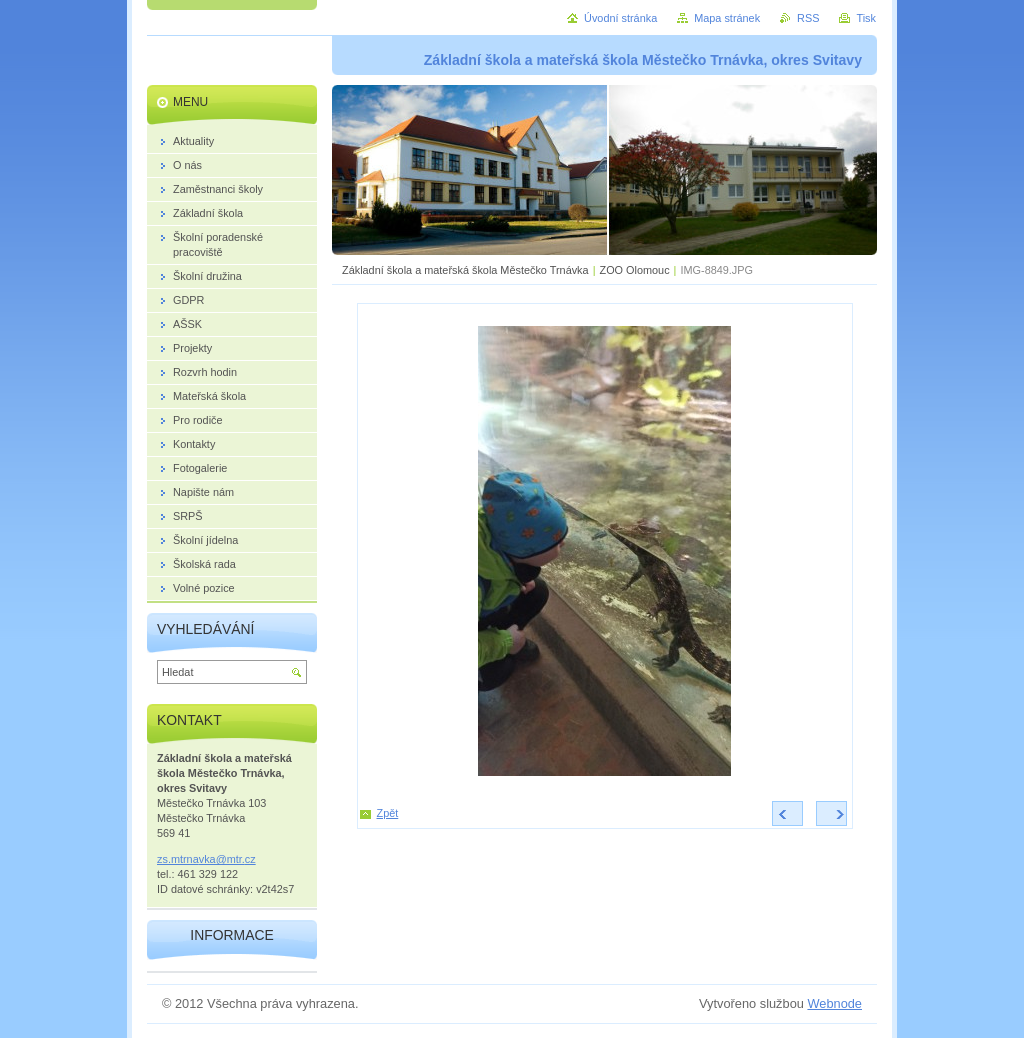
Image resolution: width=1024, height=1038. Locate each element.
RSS (808, 18)
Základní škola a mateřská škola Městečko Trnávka (465, 270)
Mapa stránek (727, 18)
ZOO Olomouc (634, 270)
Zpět (388, 813)
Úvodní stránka (620, 18)
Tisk (866, 18)
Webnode (834, 1003)
